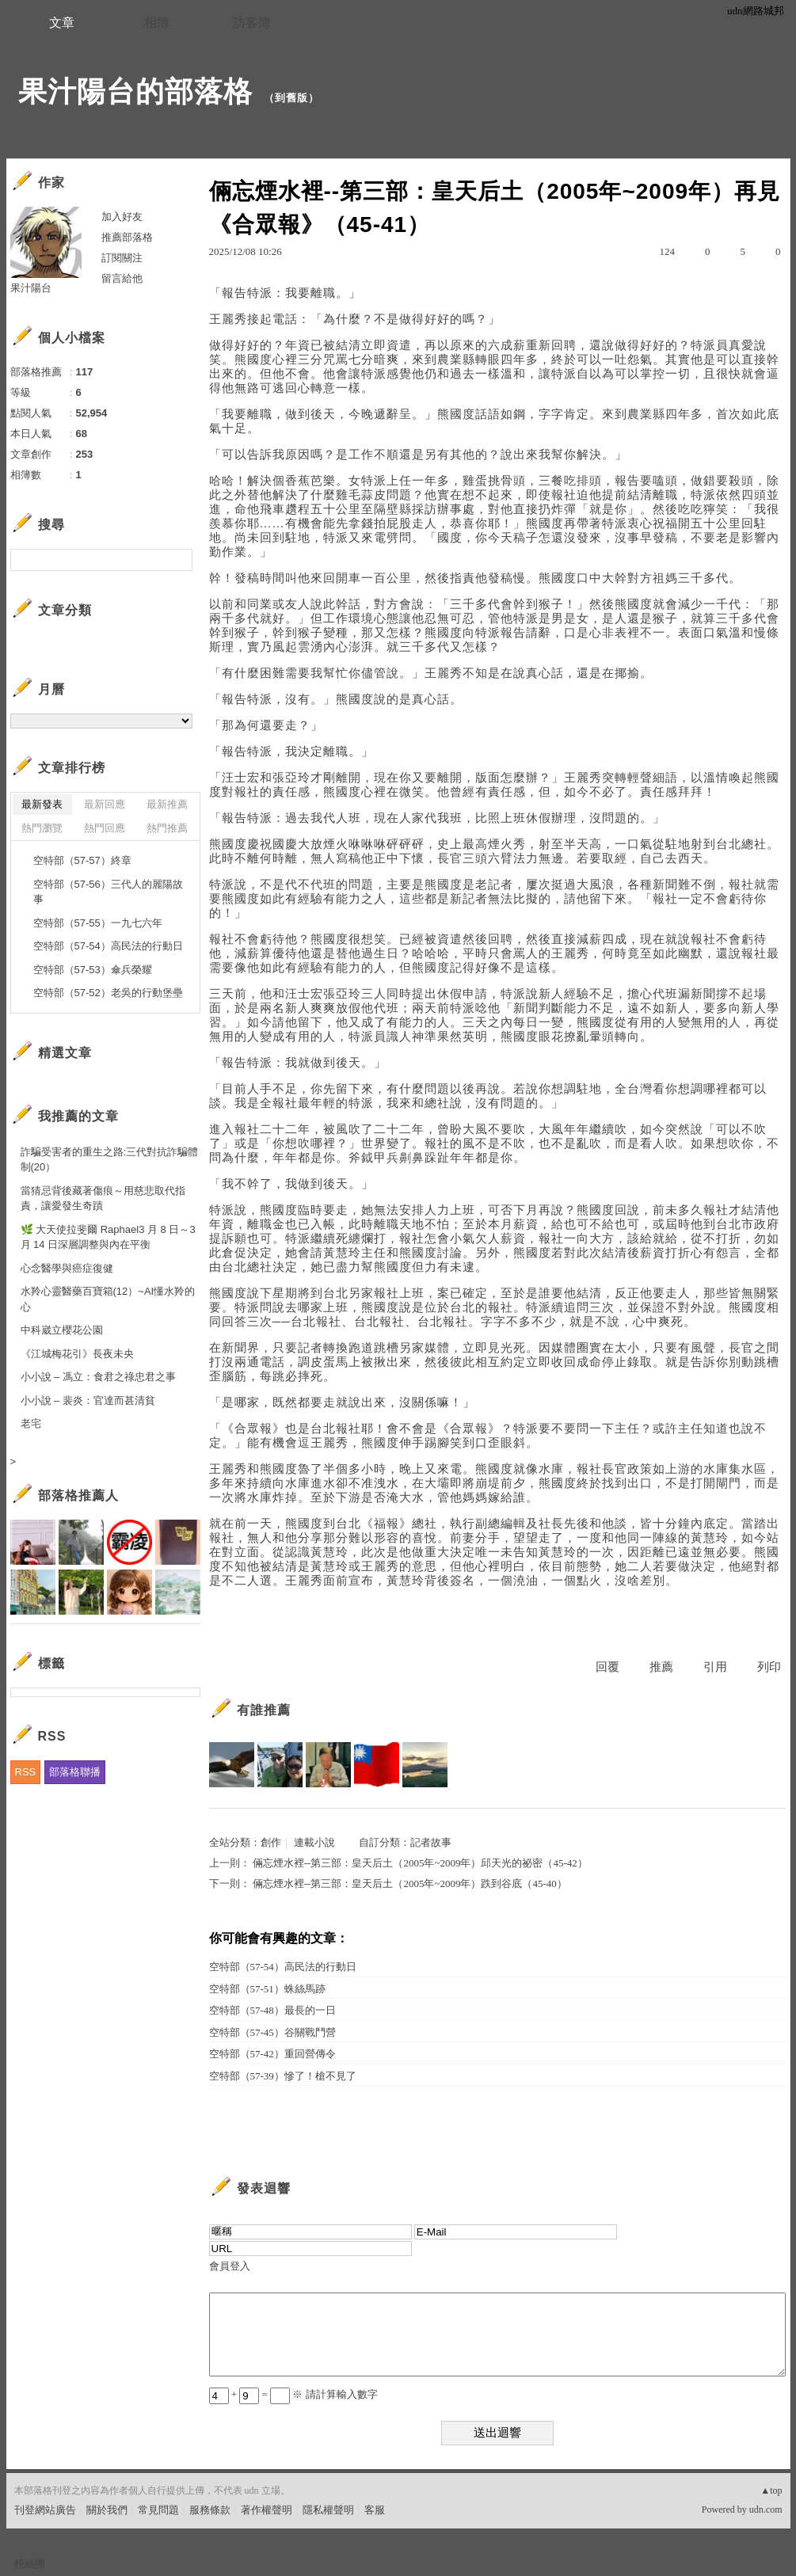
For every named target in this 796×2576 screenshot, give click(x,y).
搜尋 (178, 560)
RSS (25, 1772)
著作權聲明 (266, 2510)
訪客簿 (252, 22)
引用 (715, 1667)
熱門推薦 (167, 828)
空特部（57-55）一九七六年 (97, 923)
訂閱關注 (122, 258)
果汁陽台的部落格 (135, 91)
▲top (771, 2490)
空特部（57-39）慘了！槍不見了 (282, 2076)
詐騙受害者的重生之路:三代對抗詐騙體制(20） (110, 1160)
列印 (769, 1667)
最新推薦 (167, 804)
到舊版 (291, 98)
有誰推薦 (264, 1710)
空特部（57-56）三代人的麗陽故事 (108, 892)
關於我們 (107, 2510)
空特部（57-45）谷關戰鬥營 (272, 2032)
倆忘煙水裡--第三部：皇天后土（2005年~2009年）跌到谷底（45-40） (410, 1883)
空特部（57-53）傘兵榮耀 (92, 970)
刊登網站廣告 (45, 2510)
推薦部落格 (127, 237)
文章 (61, 22)
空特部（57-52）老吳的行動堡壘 (108, 993)
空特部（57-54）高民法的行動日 (282, 1967)
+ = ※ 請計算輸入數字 (293, 2394)
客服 (374, 2510)
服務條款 (209, 2510)
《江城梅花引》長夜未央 (77, 1354)
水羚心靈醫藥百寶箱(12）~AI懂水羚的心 (108, 1299)
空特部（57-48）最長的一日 (272, 2010)
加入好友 (122, 217)
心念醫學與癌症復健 (67, 1268)
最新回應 (104, 804)
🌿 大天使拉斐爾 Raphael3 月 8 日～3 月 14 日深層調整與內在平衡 (108, 1237)
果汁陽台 (30, 288)
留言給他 (122, 278)
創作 (271, 1842)
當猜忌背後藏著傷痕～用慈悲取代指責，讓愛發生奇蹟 (103, 1198)
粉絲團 (29, 2564)
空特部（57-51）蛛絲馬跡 (267, 1989)
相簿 (156, 22)
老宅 (31, 1423)
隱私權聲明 (328, 2510)
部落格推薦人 (78, 1495)
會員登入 (229, 2266)
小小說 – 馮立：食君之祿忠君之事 (98, 1377)
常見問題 (158, 2510)
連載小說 (314, 1842)
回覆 (607, 1667)
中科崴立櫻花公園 (62, 1330)
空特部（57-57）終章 (82, 860)
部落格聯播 (75, 1772)
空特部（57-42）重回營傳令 (272, 2054)
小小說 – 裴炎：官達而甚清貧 (88, 1400)
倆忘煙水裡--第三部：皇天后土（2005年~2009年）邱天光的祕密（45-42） (420, 1863)
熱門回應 (104, 828)
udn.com (766, 2509)
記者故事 (430, 1842)
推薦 (661, 1667)
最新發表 (42, 804)
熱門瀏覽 (42, 828)
